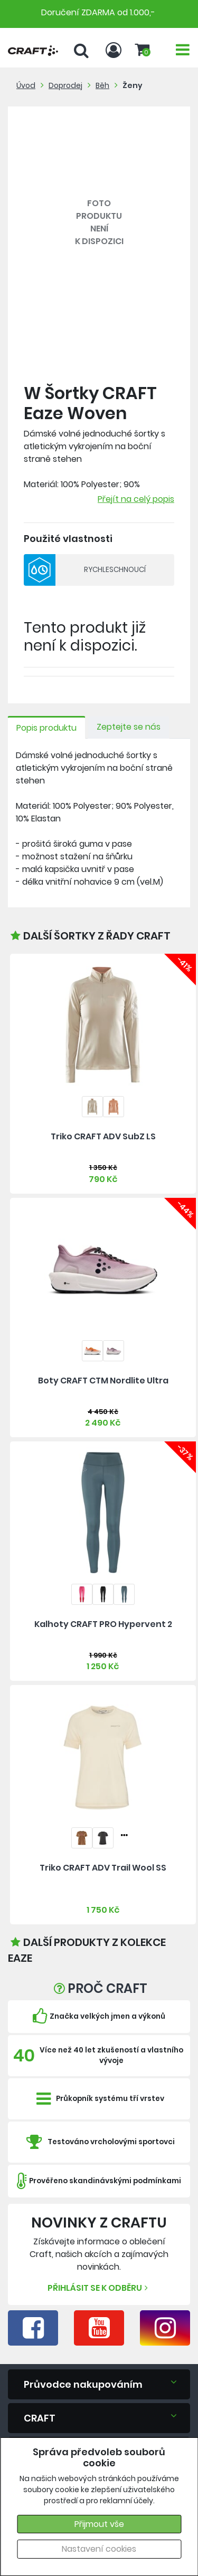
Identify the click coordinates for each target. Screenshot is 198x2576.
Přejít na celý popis (136, 499)
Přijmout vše (99, 2524)
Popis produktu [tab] (46, 728)
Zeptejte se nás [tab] (129, 727)
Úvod (25, 85)
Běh (102, 85)
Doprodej (65, 85)
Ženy (132, 85)
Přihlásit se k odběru (99, 2288)
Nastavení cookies (99, 2549)
